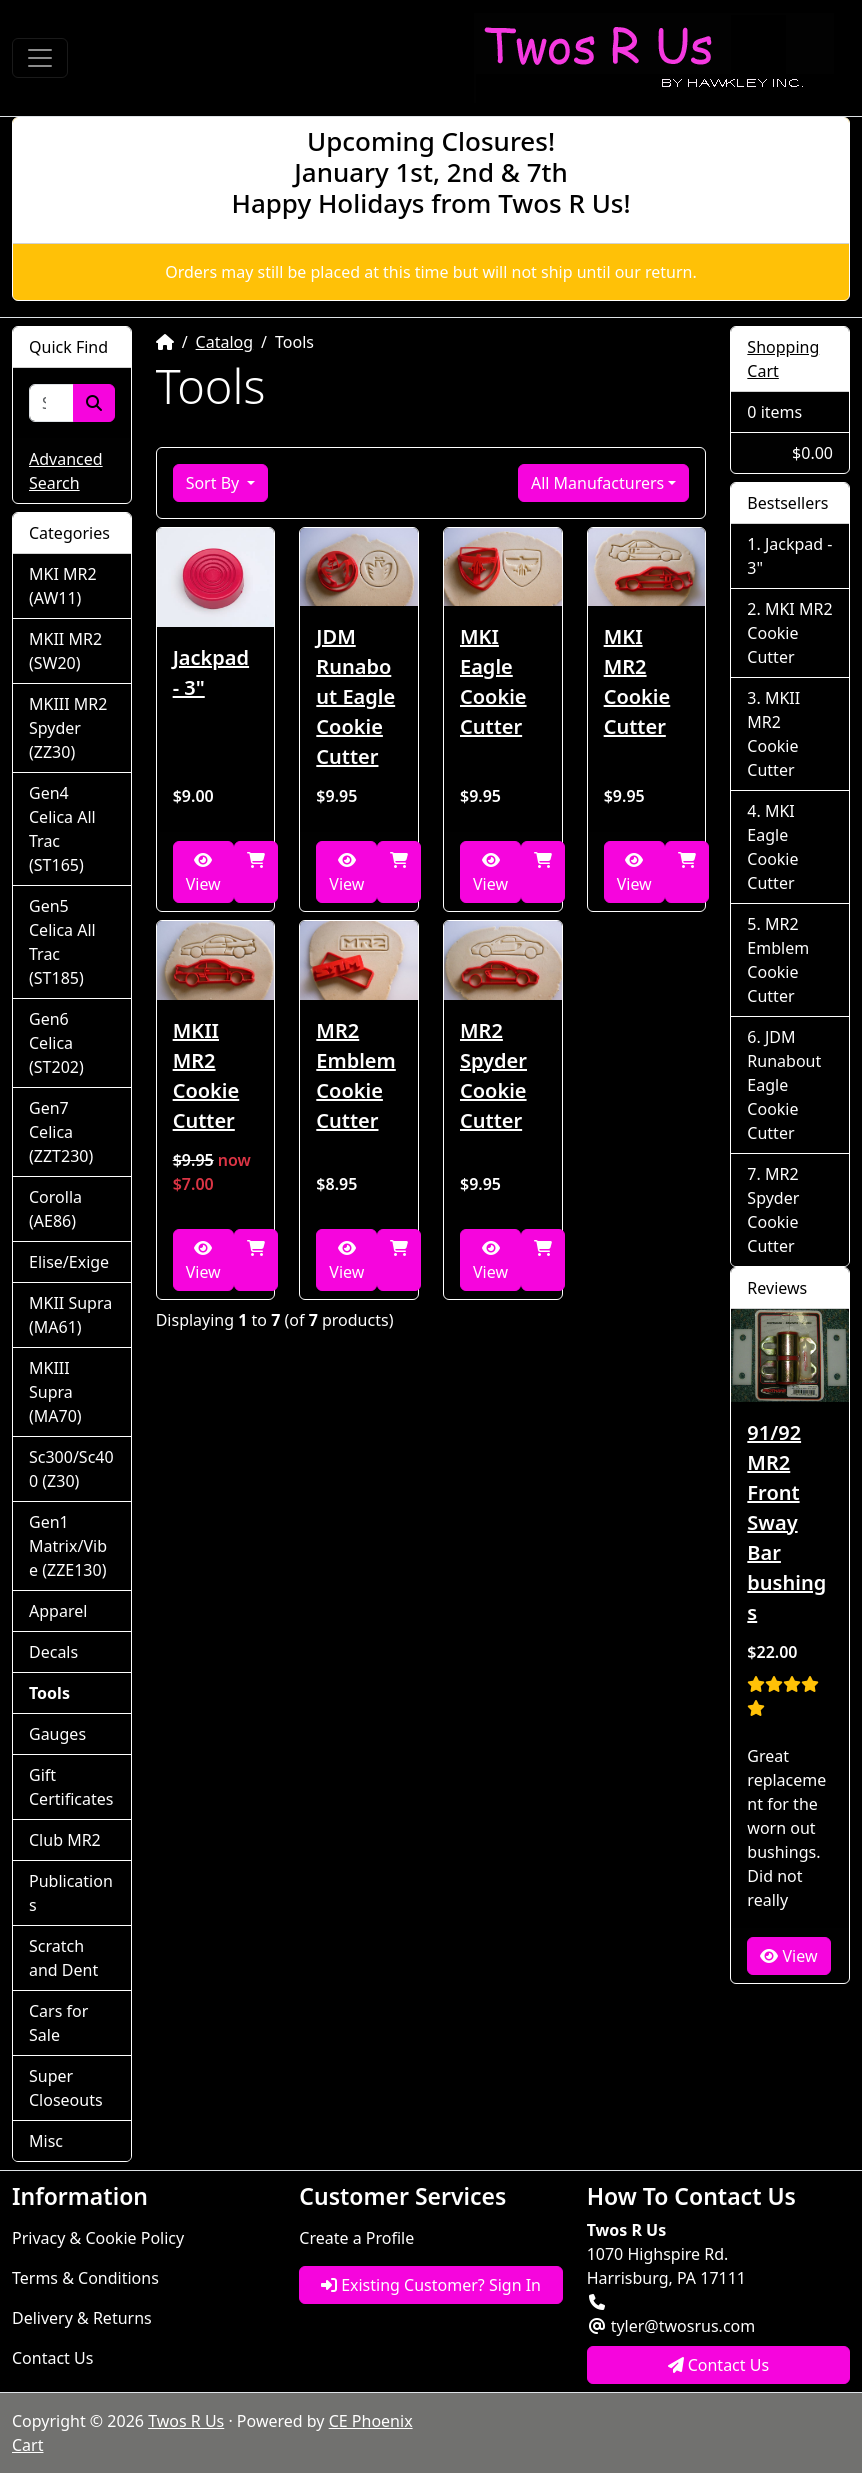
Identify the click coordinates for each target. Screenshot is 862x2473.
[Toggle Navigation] (40, 58)
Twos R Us (186, 2421)
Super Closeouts (66, 2088)
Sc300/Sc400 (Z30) (71, 1469)
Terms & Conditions (85, 2278)
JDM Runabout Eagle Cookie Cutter (355, 696)
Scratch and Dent (63, 1958)
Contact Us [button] (719, 2365)
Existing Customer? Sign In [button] (431, 2285)
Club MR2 (65, 1840)
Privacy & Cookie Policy (98, 2238)
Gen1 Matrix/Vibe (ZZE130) (68, 1546)
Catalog (225, 342)
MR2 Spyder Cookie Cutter (493, 1075)
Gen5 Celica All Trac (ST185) (62, 942)
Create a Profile (356, 2238)
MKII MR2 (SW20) (65, 651)
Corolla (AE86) (55, 1209)
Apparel (58, 1611)
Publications (71, 1893)
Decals (53, 1652)
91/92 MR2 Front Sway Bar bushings (786, 1522)
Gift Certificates (71, 1787)
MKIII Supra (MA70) (55, 1392)
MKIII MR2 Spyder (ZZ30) (68, 728)
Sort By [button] (215, 483)
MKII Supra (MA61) (70, 1315)
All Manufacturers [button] (597, 483)
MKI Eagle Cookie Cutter (493, 681)
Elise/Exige (69, 1262)
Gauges (57, 1734)
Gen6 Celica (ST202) (56, 1043)
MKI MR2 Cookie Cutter (637, 681)
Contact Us (52, 2358)
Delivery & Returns (82, 2318)
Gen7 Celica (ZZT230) (61, 1132)
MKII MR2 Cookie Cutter (206, 1075)
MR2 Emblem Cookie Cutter (355, 1075)
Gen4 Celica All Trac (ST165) (62, 829)
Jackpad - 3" (211, 672)
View (203, 873)
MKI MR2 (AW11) (63, 586)
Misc (46, 2141)
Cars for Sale (58, 2023)
